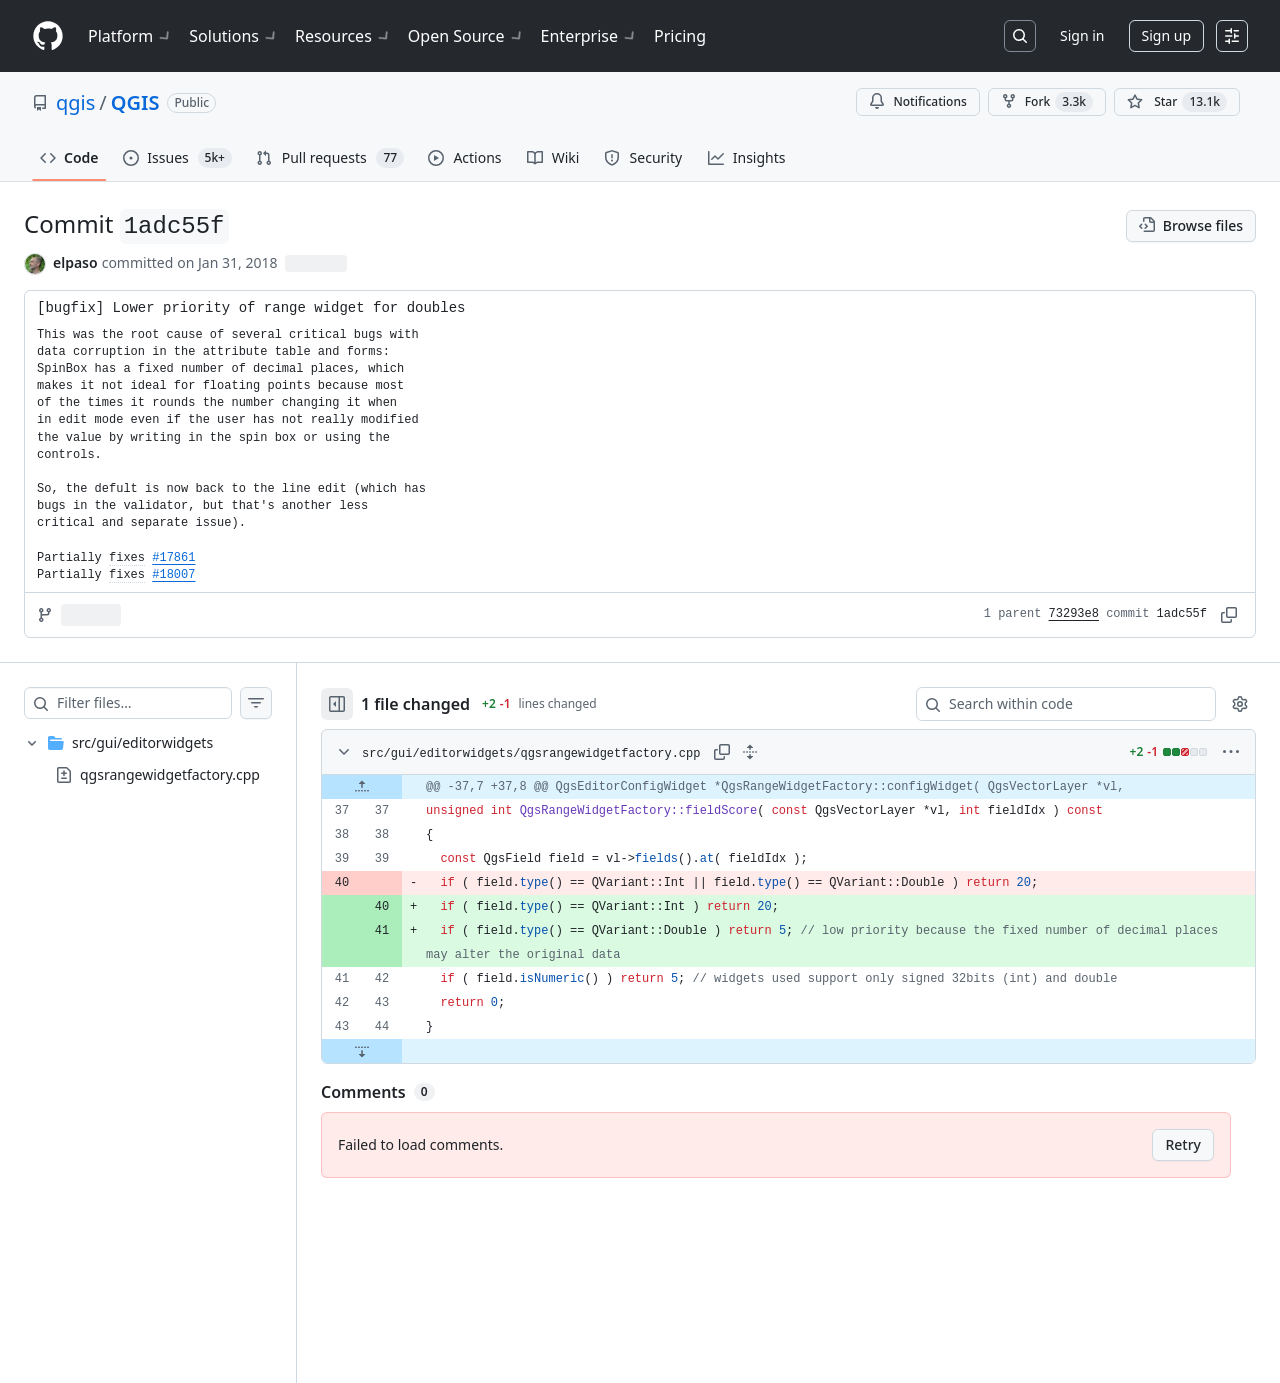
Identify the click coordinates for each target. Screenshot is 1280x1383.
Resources (343, 36)
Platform (130, 36)
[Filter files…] (144, 703)
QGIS (135, 102)
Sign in (1082, 35)
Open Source (466, 36)
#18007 (173, 575)
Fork (1047, 102)
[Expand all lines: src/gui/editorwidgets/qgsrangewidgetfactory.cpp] (750, 752)
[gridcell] (788, 787)
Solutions (234, 36)
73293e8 (1074, 614)
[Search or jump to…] (1020, 36)
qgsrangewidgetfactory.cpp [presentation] (170, 774)
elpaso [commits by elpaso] (75, 262)
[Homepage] (48, 36)
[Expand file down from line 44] (362, 1051)
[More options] (1231, 752)
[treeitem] (148, 759)
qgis (75, 102)
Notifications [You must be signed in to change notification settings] (917, 101)
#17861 (173, 558)
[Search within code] (1056, 704)
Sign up (1166, 35)
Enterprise (589, 36)
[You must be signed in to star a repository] (1177, 102)
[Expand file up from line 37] (362, 787)
